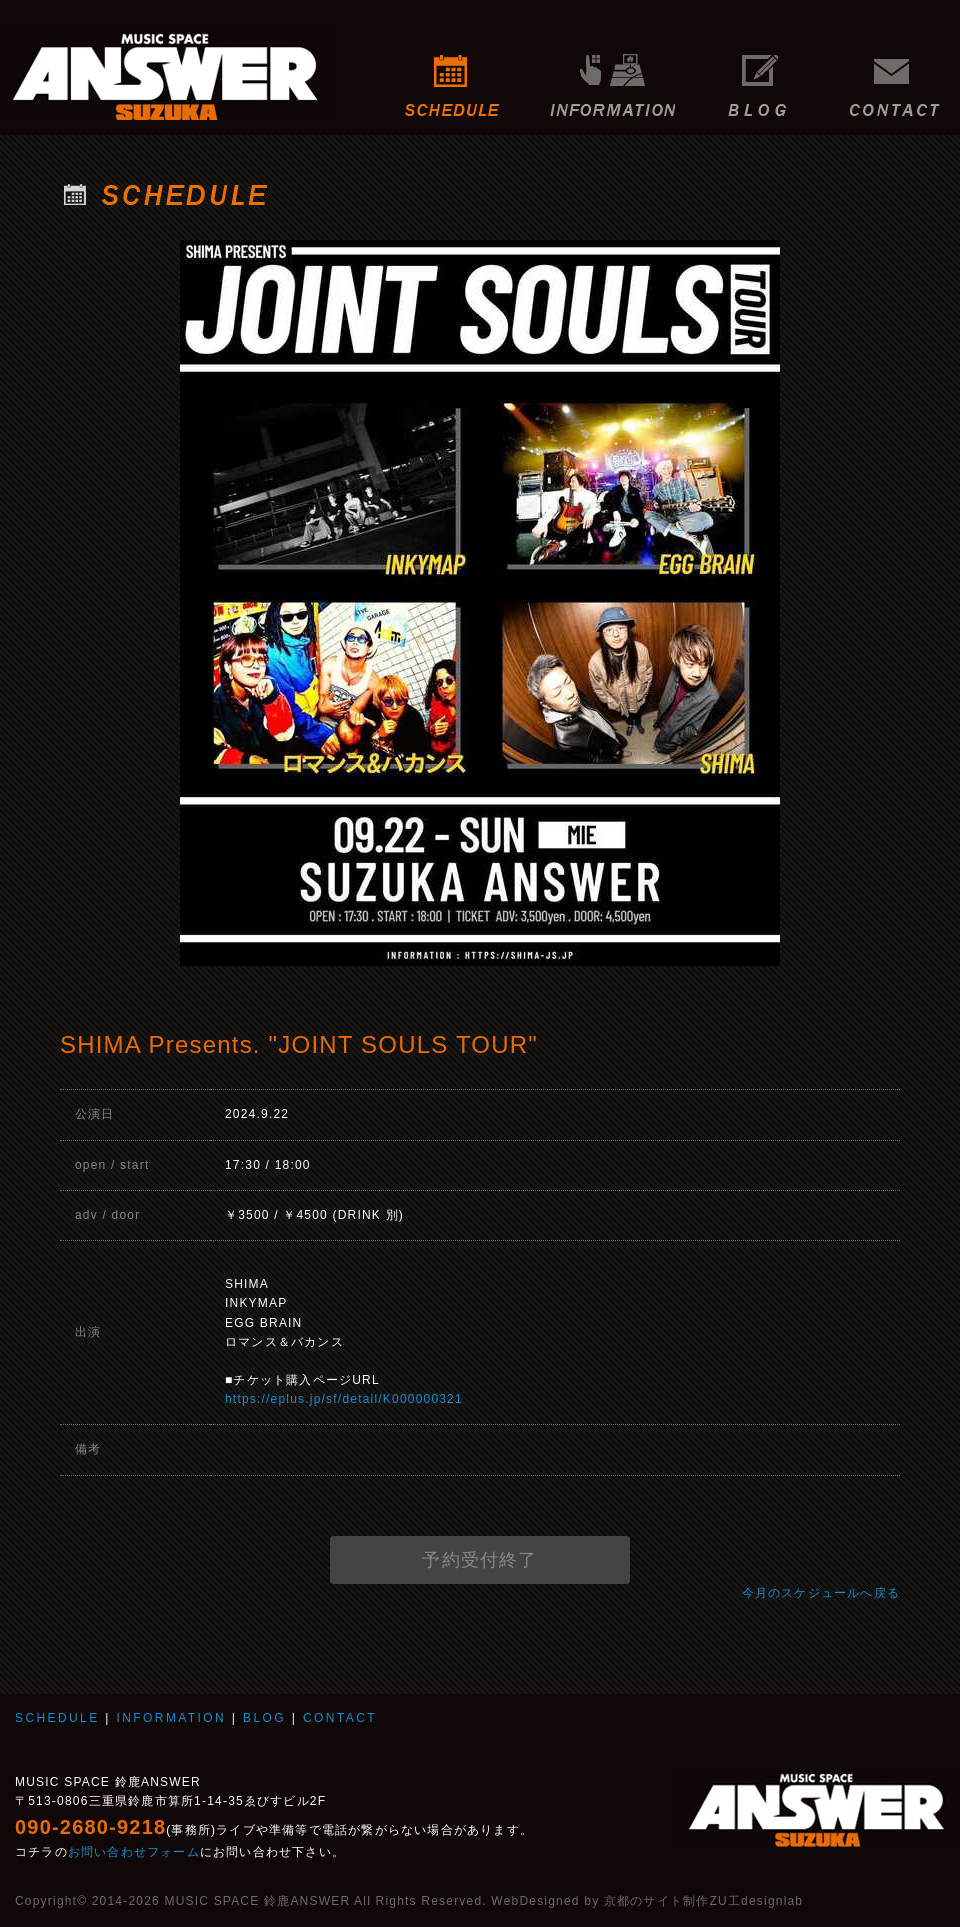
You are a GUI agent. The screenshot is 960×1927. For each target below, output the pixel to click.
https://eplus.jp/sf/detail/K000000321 (344, 1399)
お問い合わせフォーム (134, 1852)
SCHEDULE (452, 75)
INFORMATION (612, 75)
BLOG (757, 75)
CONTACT (900, 75)
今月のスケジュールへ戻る (821, 1593)
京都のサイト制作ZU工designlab (703, 1901)
